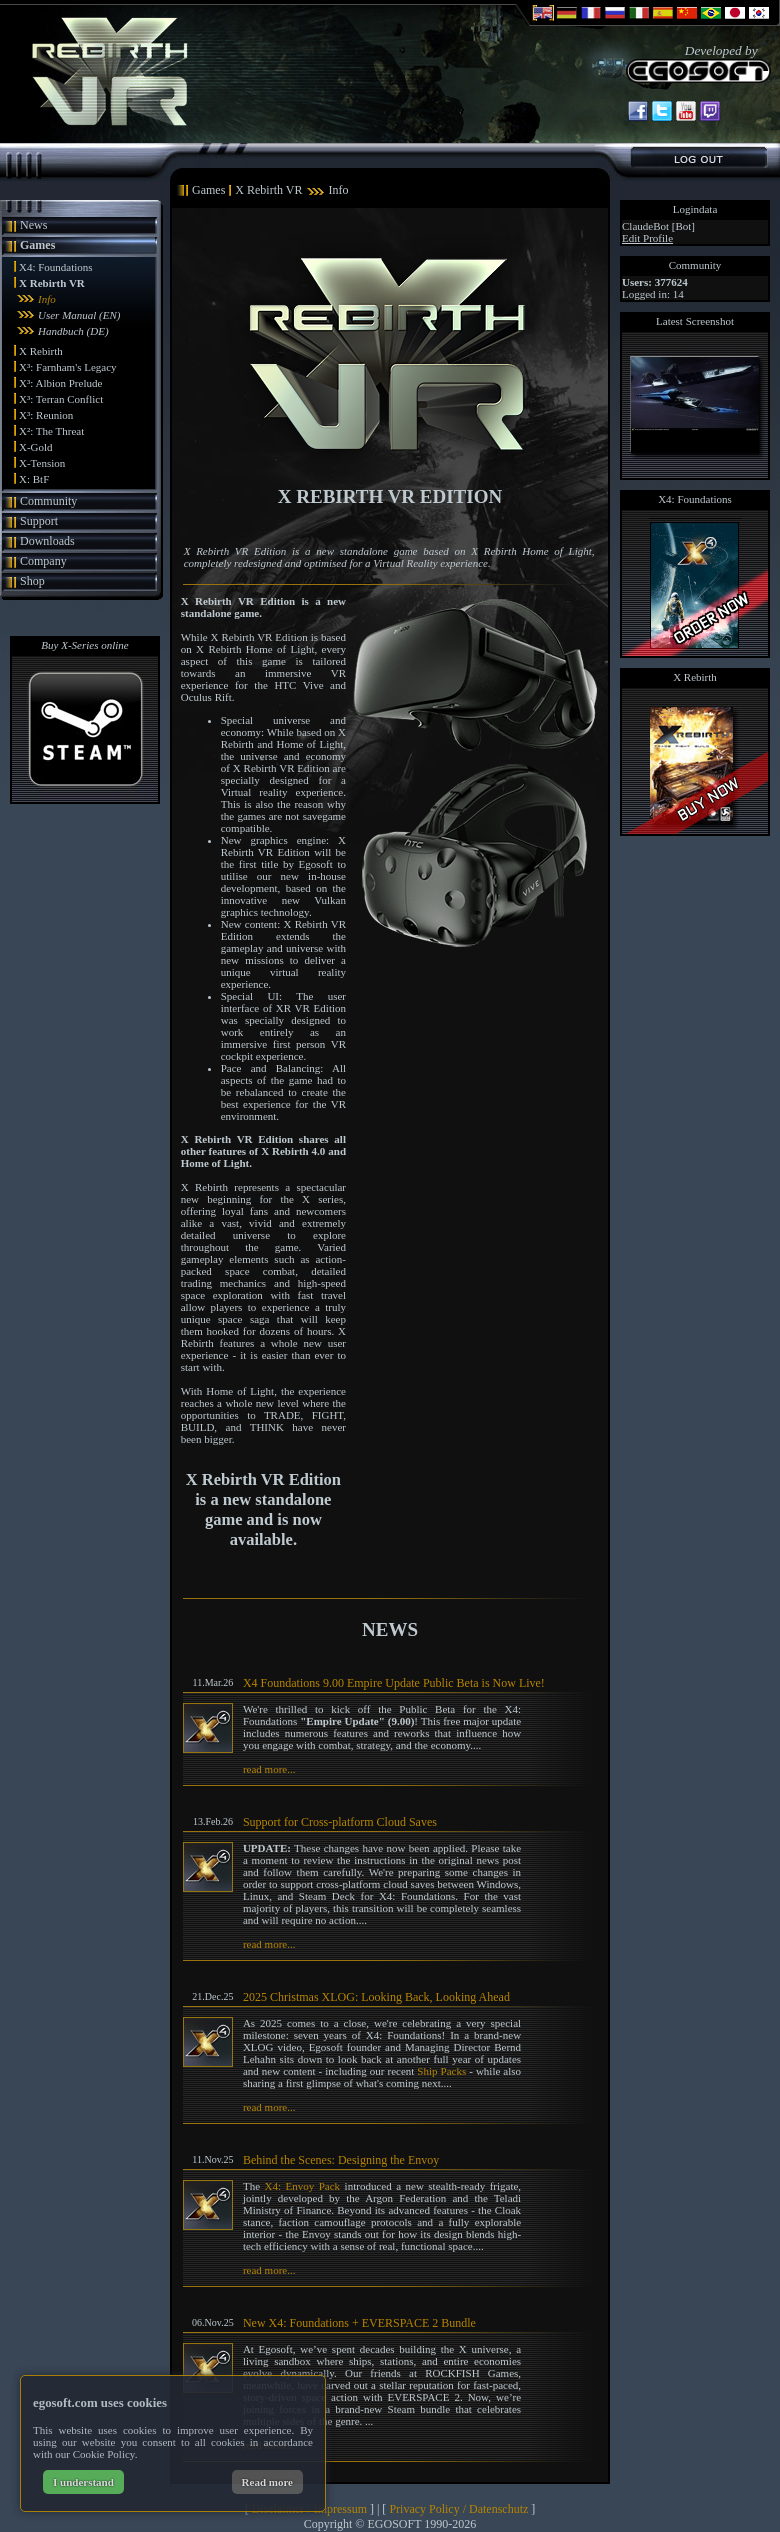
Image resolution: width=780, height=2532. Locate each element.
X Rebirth (41, 351)
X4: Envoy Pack (303, 2186)
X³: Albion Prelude (60, 383)
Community (48, 501)
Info (47, 299)
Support (39, 521)
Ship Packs (441, 2071)
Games (37, 245)
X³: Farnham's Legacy (68, 367)
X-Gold (36, 447)
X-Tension (42, 463)
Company (43, 561)
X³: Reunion (46, 415)
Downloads (47, 541)
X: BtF (34, 479)
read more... (269, 1769)
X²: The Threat (51, 431)
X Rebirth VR (52, 283)
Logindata (695, 209)
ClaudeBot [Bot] (658, 226)
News (33, 225)
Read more (267, 2482)
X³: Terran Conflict (61, 399)
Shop (32, 581)
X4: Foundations (56, 267)
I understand (83, 2482)
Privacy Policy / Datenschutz (458, 2509)
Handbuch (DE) (73, 331)
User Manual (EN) (79, 315)
